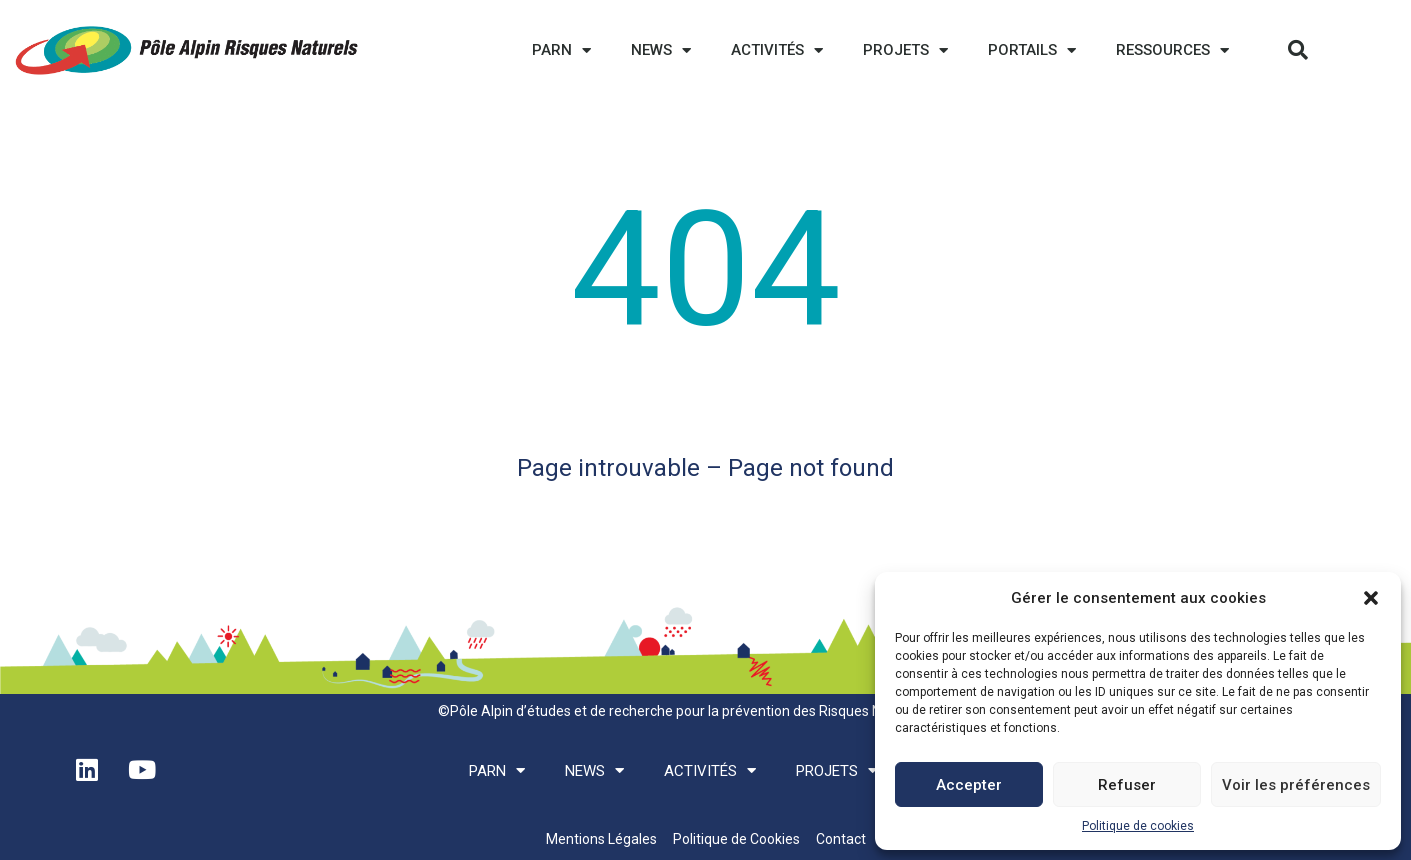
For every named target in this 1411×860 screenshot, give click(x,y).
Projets (905, 50)
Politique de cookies (1138, 826)
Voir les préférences (1296, 785)
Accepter (969, 785)
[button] (1371, 598)
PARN (561, 50)
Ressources (1172, 50)
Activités (777, 50)
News (661, 50)
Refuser (1127, 785)
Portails (1032, 50)
